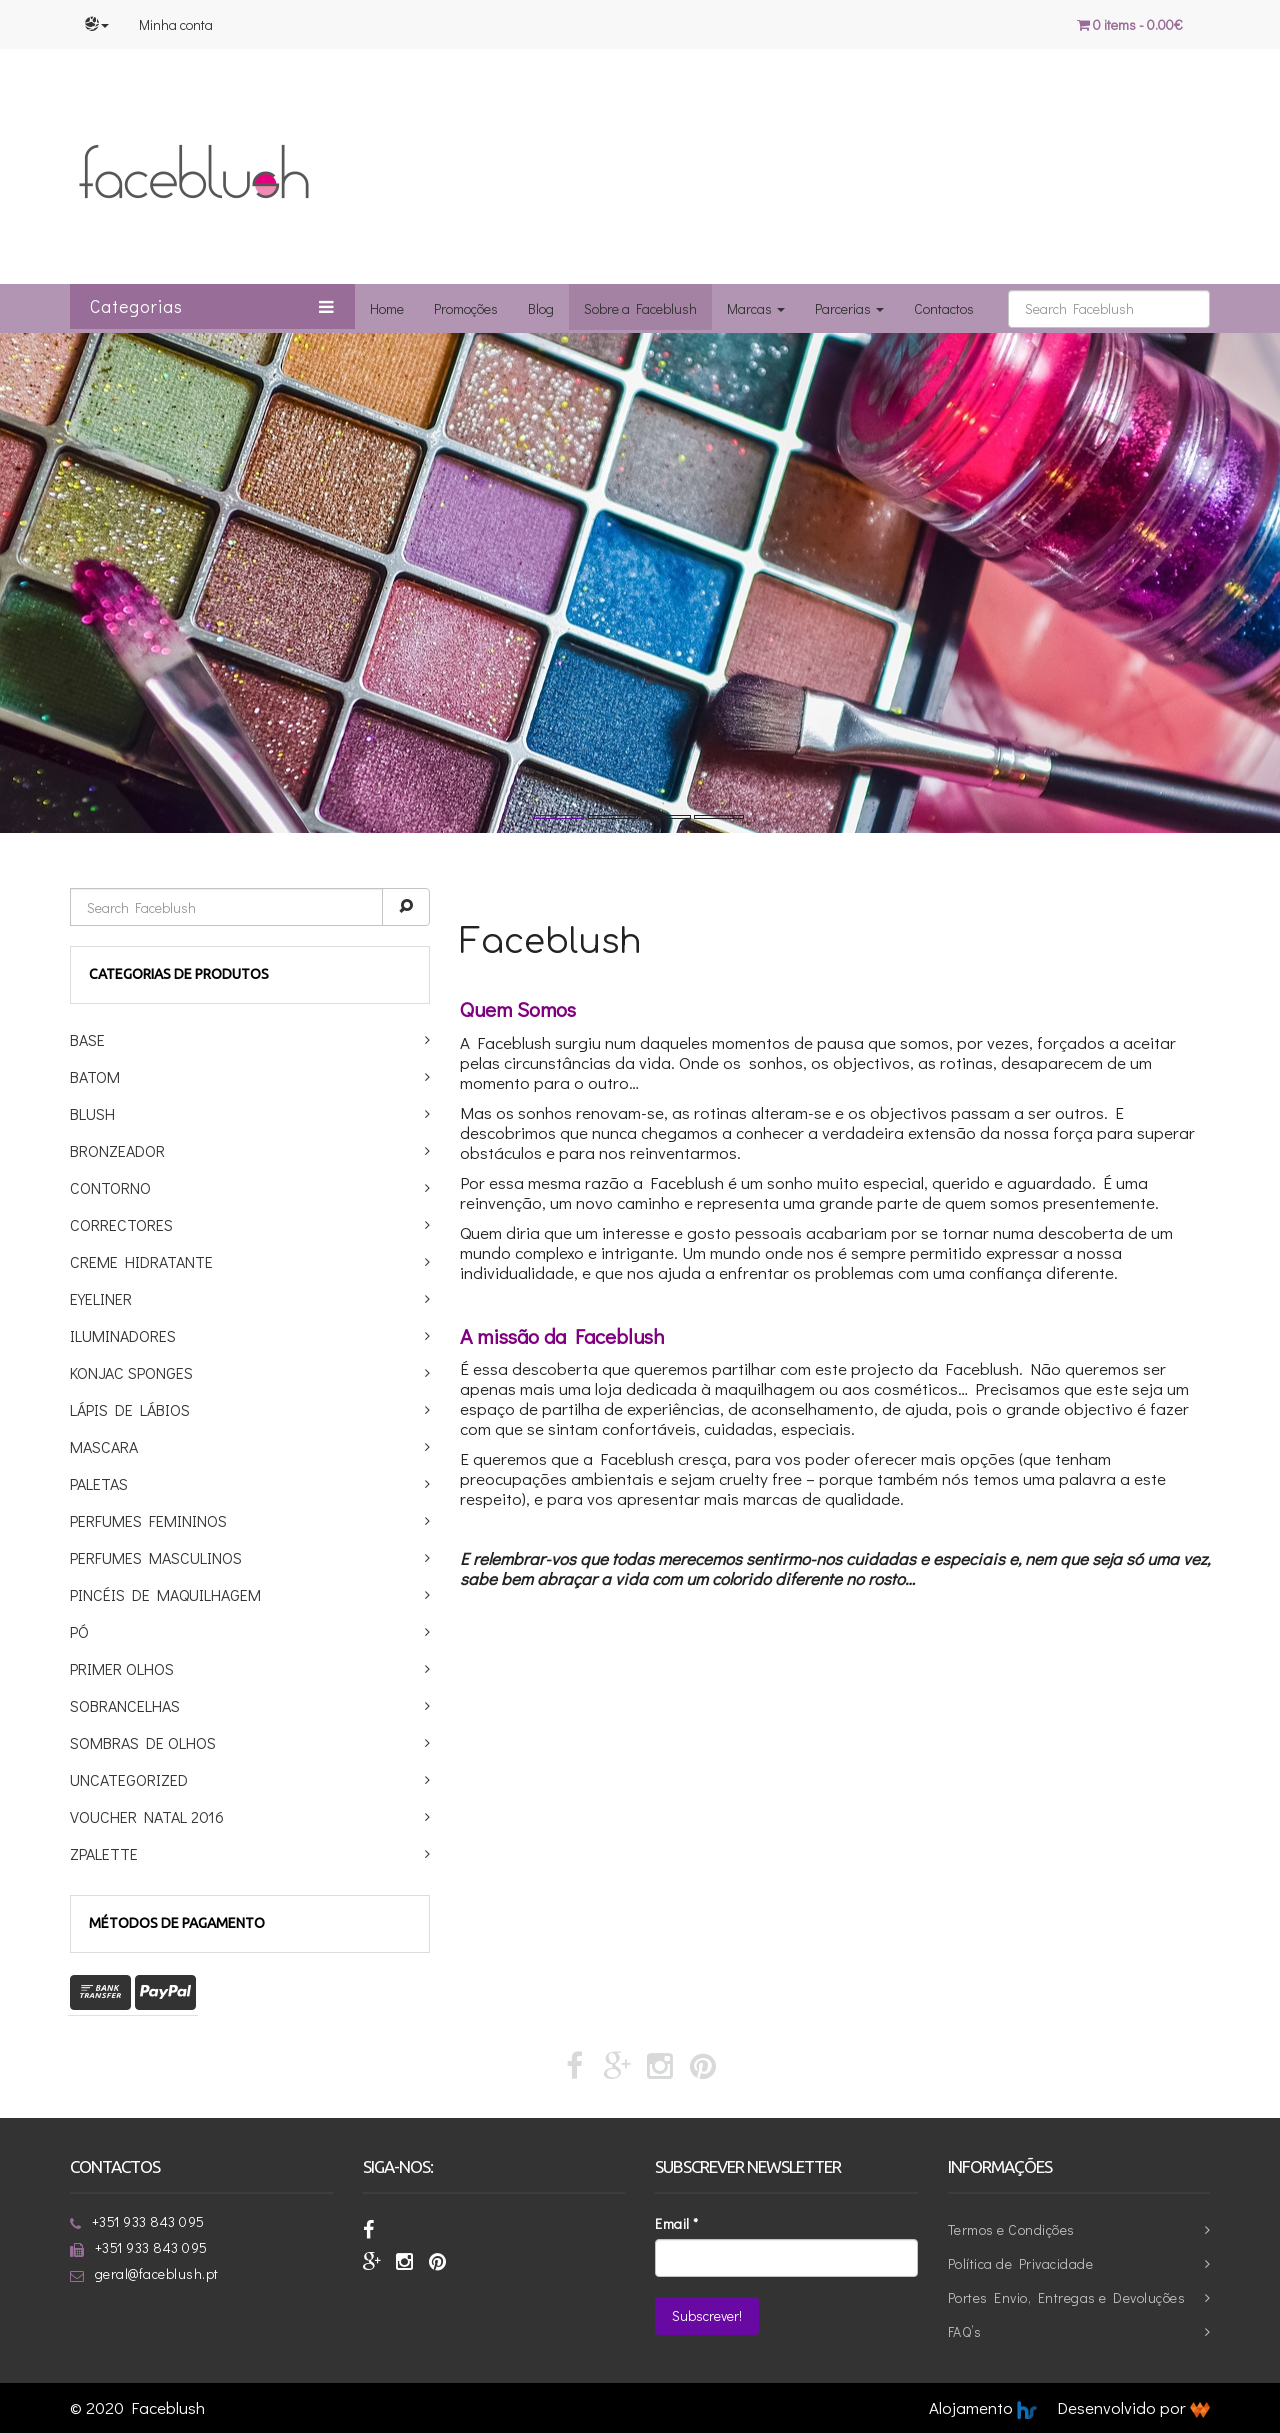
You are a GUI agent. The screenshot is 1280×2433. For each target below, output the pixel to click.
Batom (95, 1076)
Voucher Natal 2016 (147, 1816)
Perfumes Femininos (148, 1520)
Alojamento (983, 2407)
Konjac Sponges (131, 1372)
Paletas (99, 1483)
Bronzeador (117, 1150)
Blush (92, 1113)
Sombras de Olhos (143, 1742)
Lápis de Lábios (130, 1409)
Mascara (104, 1446)
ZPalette (104, 1853)
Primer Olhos (122, 1668)
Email (677, 2223)
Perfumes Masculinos (156, 1557)
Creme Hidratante (141, 1261)
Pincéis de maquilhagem (165, 1594)
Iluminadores (123, 1335)
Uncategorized (129, 1779)
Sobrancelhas (125, 1705)
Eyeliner (101, 1298)
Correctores (121, 1224)
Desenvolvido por (1133, 2407)
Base (87, 1039)
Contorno (110, 1187)
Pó (79, 1631)
